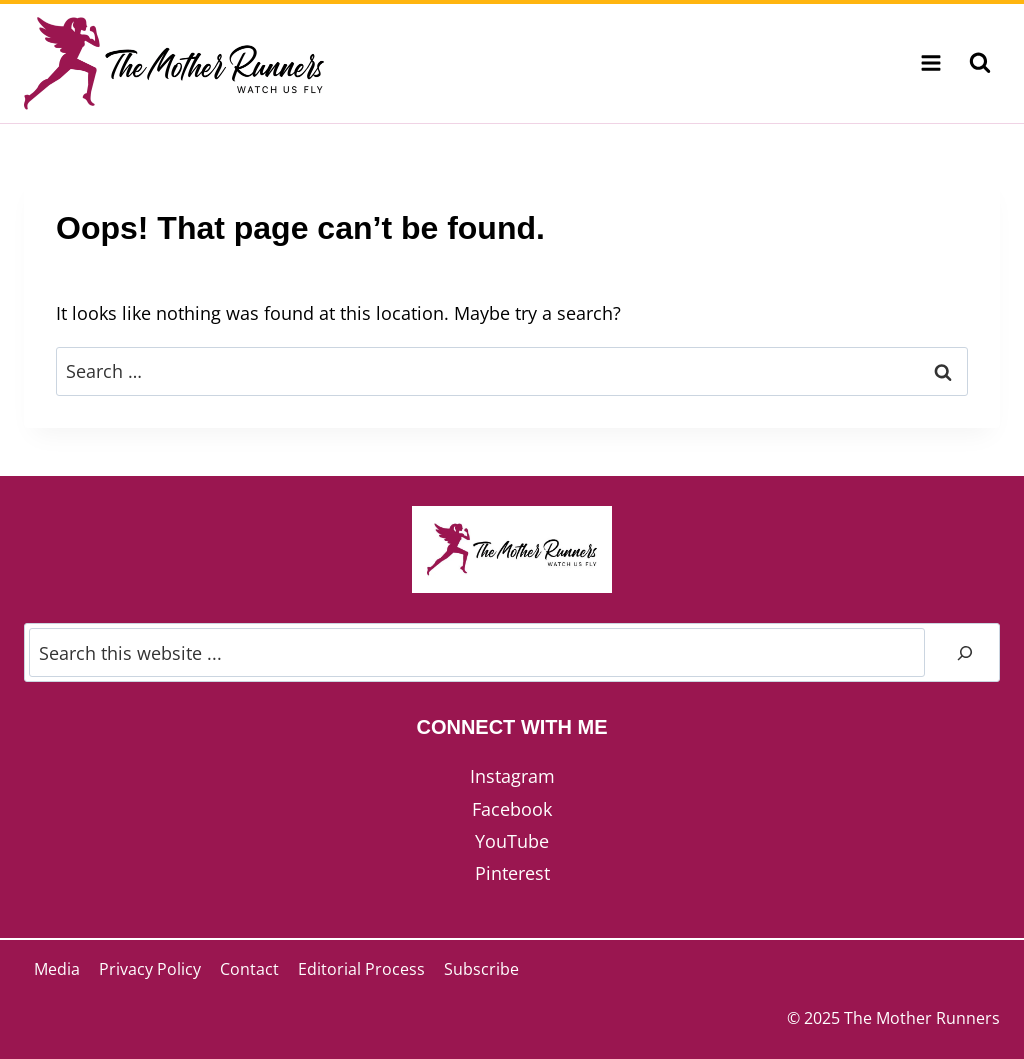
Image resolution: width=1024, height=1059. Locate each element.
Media (57, 969)
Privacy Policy (150, 969)
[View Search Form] (980, 63)
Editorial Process (361, 969)
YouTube (512, 841)
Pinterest (512, 873)
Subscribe (481, 969)
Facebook (512, 809)
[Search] (965, 652)
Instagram (512, 776)
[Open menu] (930, 63)
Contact (249, 969)
